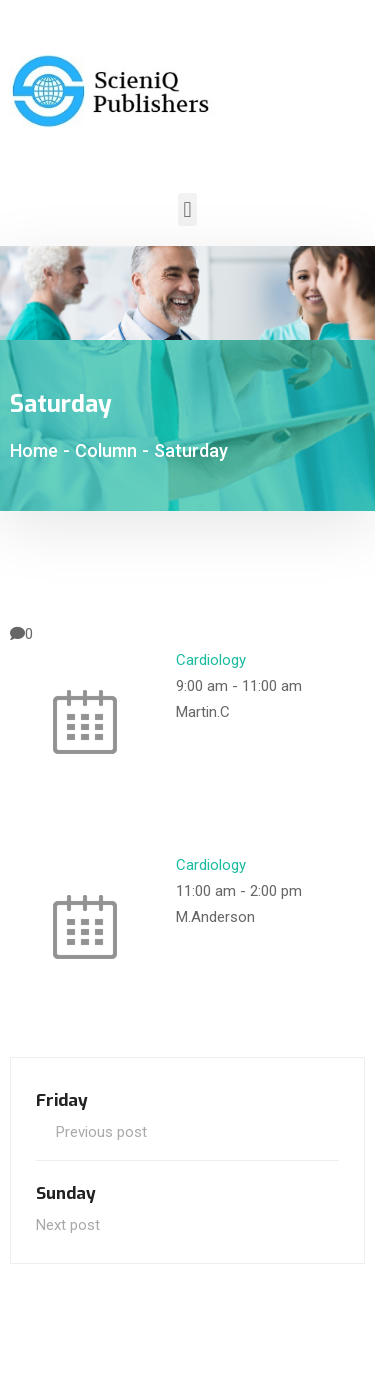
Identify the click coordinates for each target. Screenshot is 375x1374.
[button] (187, 209)
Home (34, 450)
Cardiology (211, 660)
